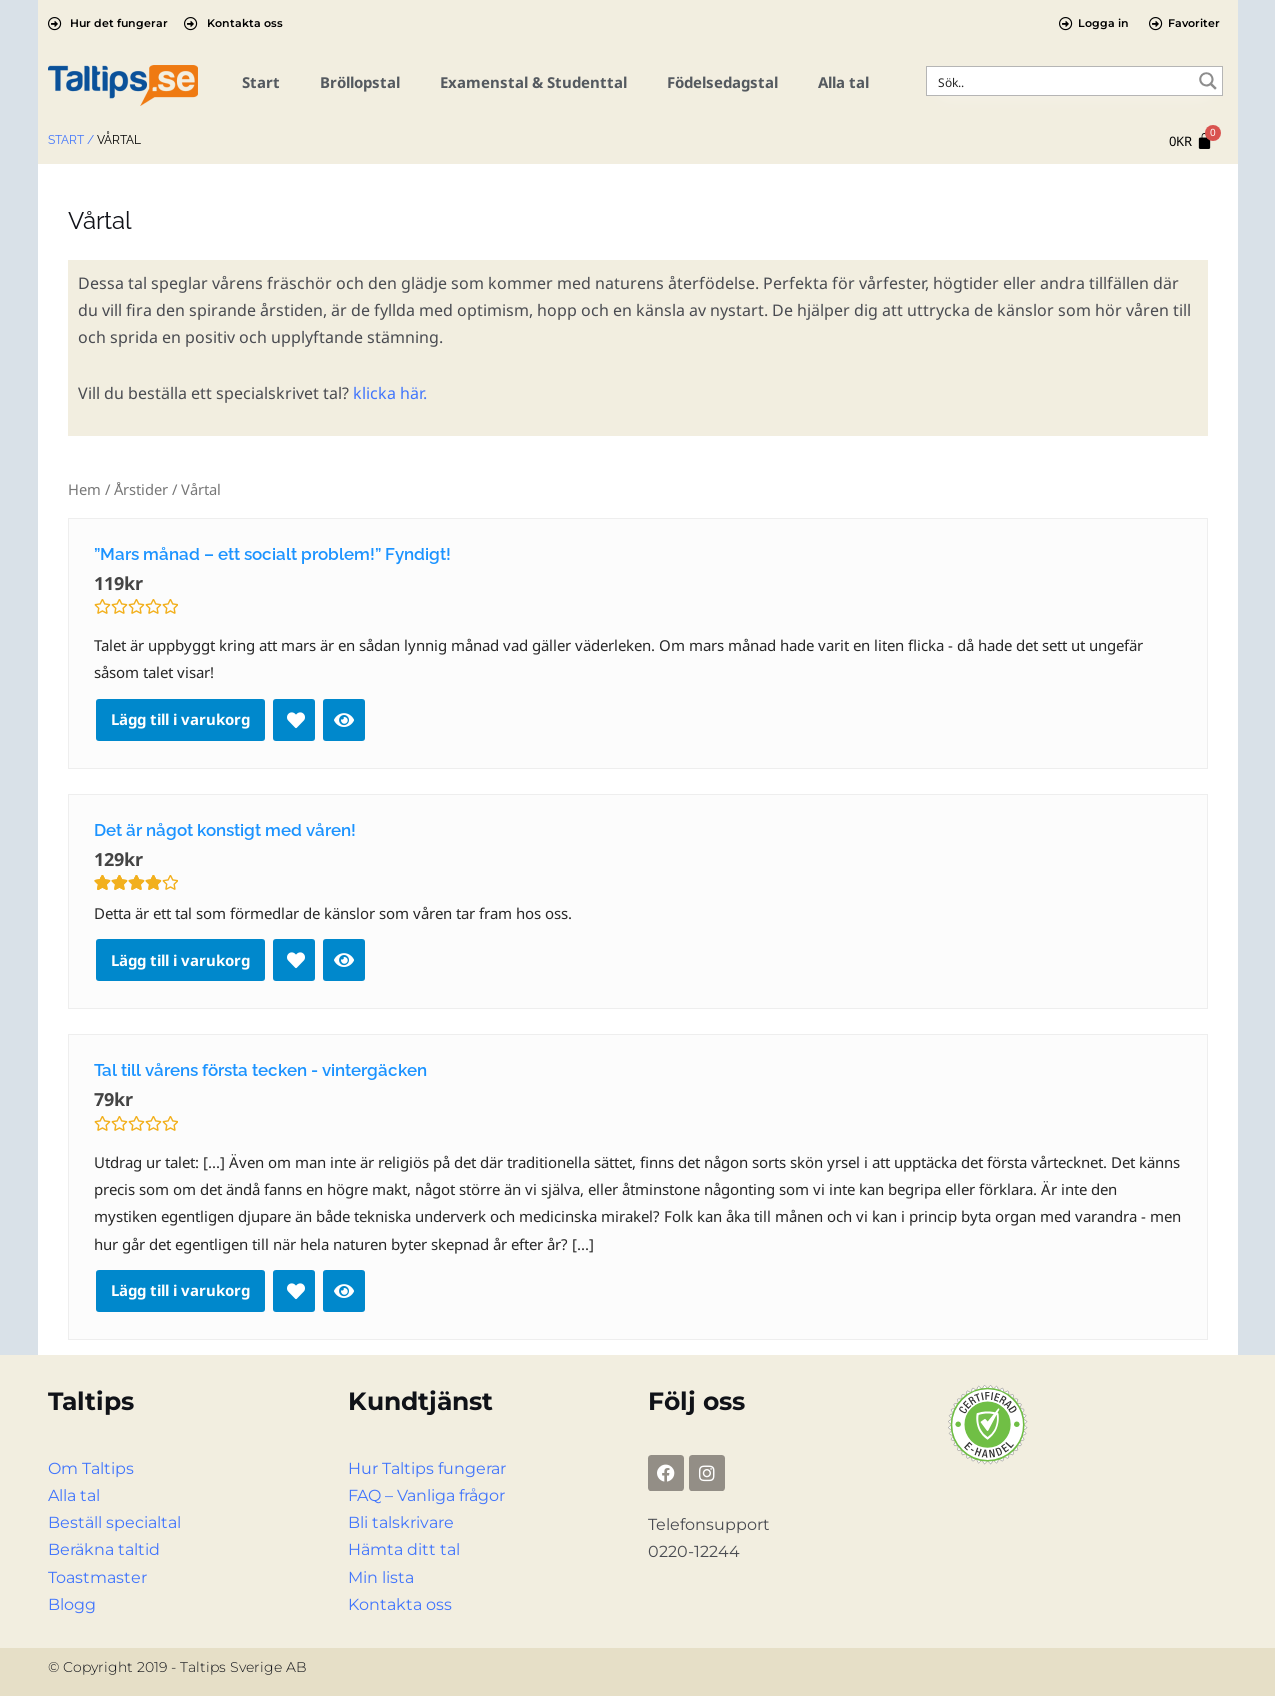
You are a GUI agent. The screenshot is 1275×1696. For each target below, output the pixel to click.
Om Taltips (91, 1468)
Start (261, 82)
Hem (84, 489)
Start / (71, 140)
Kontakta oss (400, 1604)
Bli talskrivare (401, 1522)
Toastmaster (97, 1577)
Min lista (381, 1577)
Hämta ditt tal (404, 1549)
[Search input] (1061, 81)
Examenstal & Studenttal (533, 82)
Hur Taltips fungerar (427, 1468)
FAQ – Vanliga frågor (426, 1495)
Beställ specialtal (114, 1522)
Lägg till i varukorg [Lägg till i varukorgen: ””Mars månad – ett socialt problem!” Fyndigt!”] (180, 719)
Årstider (141, 489)
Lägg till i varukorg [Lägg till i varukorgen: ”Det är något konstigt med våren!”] (180, 960)
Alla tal (843, 82)
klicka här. (390, 393)
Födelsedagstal (722, 82)
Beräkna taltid (104, 1549)
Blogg (72, 1604)
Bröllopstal (360, 82)
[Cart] (1191, 141)
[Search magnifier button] (1208, 81)
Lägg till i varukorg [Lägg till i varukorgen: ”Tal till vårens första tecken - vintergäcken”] (180, 1290)
